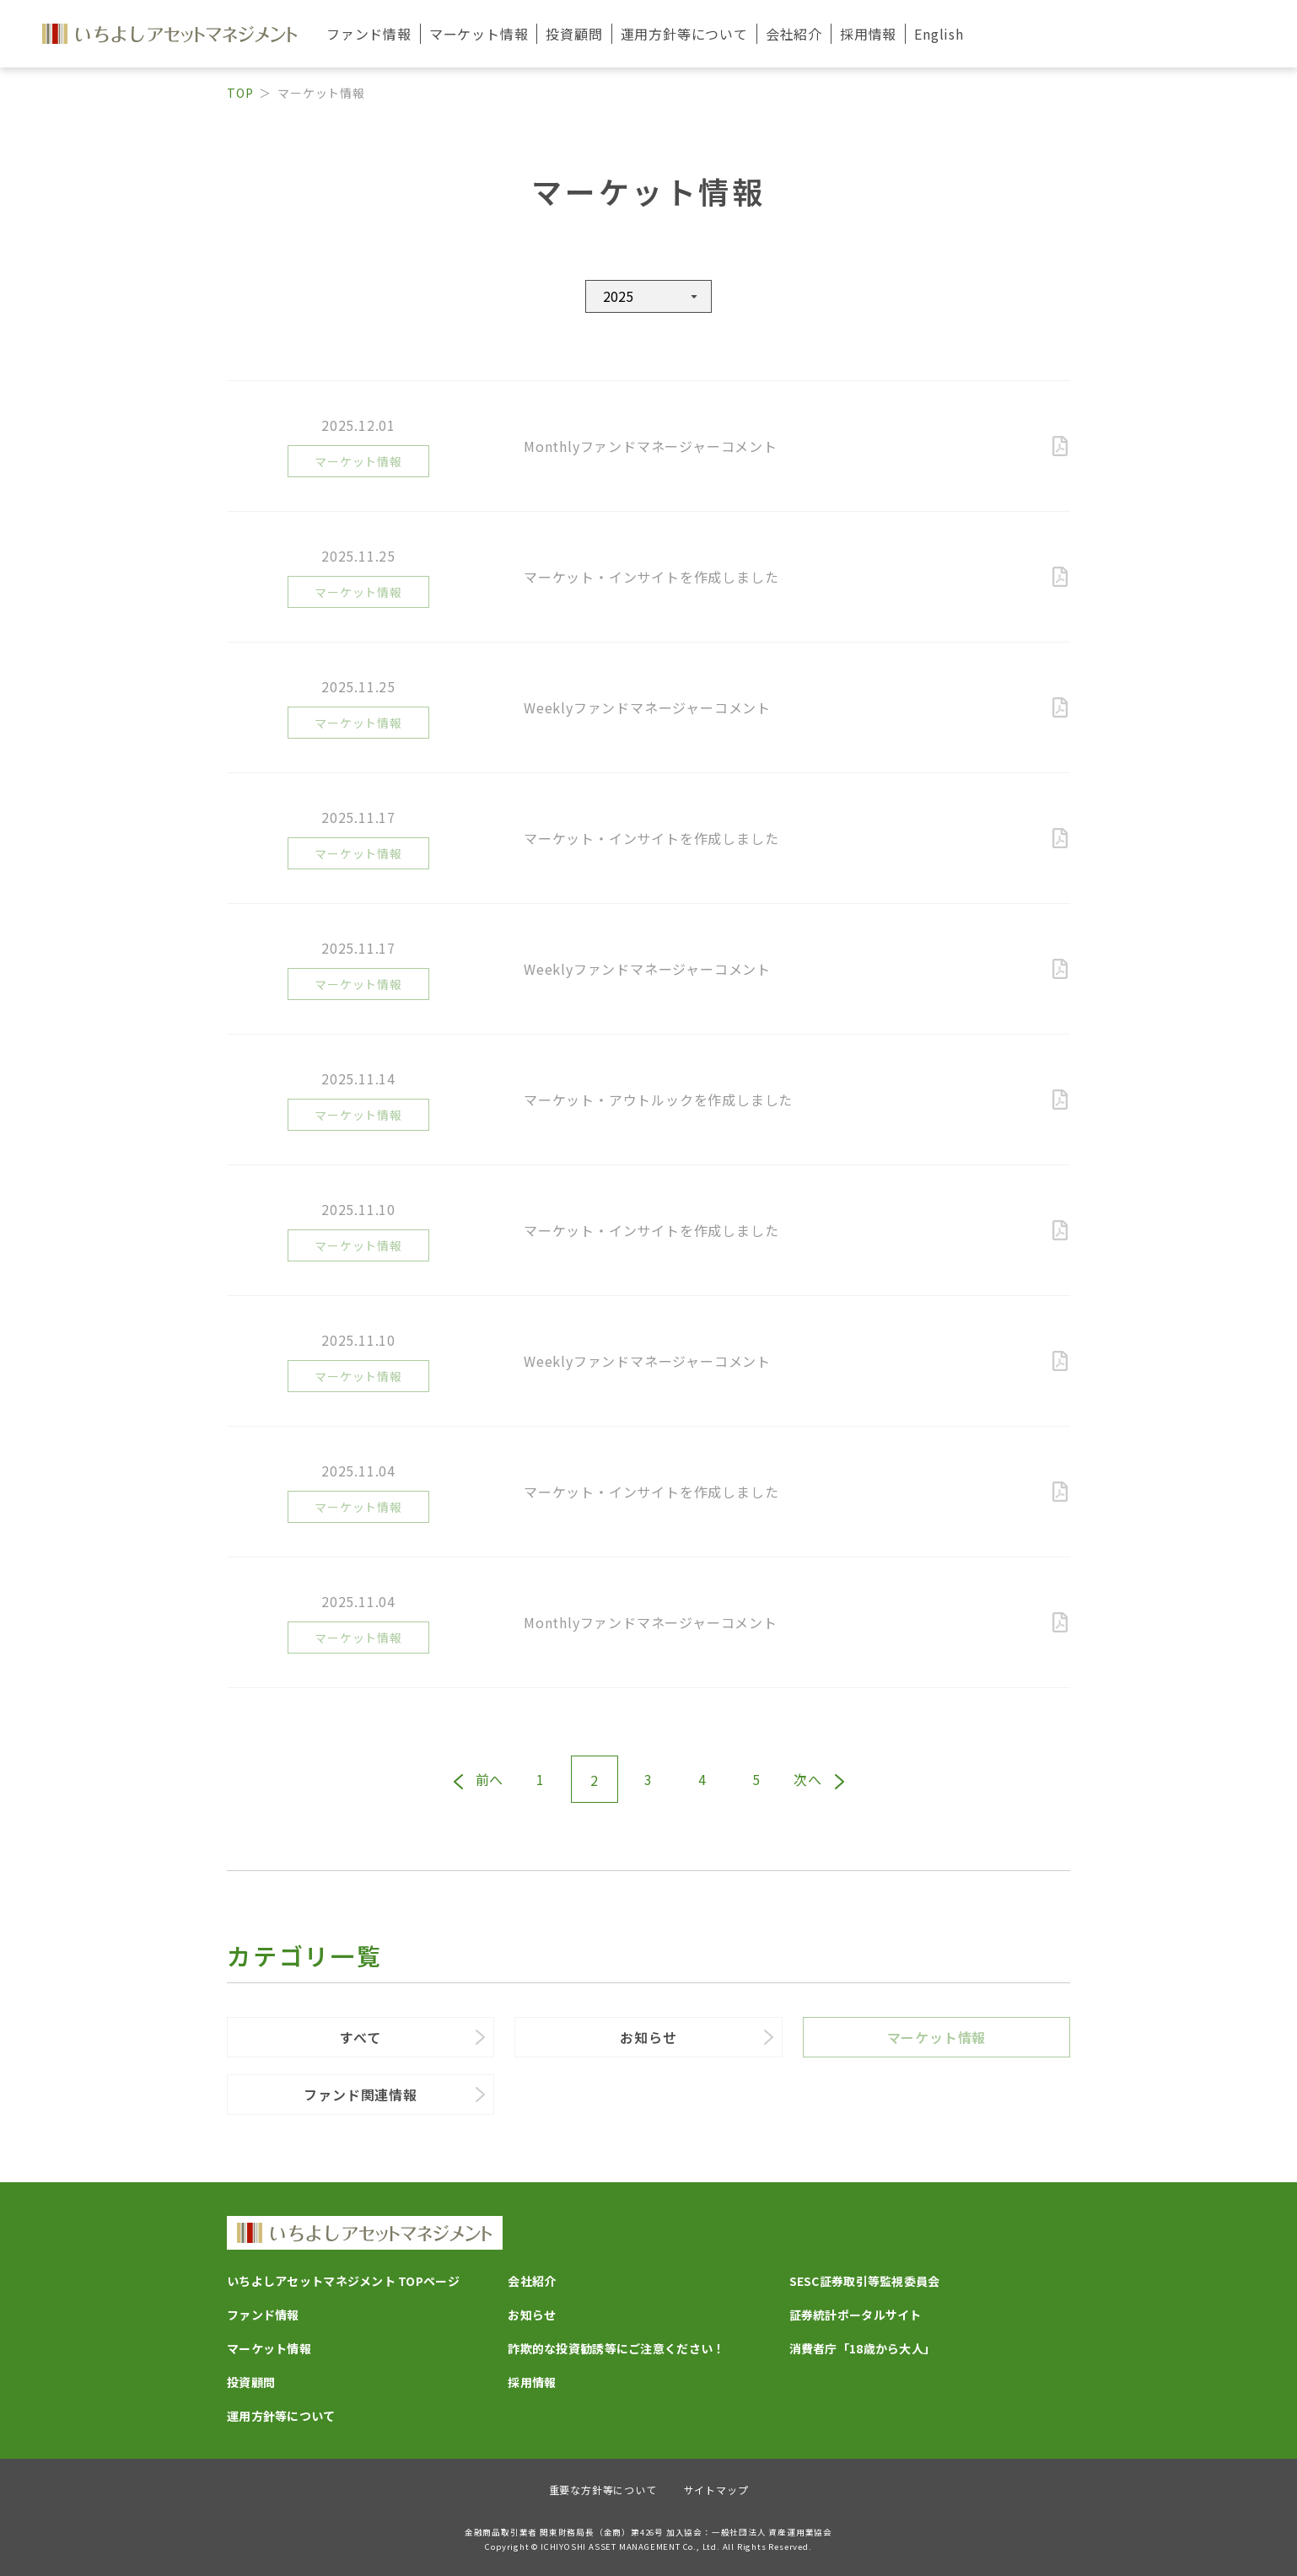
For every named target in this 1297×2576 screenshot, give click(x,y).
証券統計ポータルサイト (855, 2314)
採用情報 (868, 34)
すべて (360, 2037)
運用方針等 (684, 34)
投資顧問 (574, 34)
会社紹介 (532, 2280)
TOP (240, 92)
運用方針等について (281, 2415)
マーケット (479, 34)
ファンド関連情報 (360, 2094)
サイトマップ (716, 2489)
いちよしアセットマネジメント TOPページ (343, 2280)
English (939, 34)
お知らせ (648, 2037)
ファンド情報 (263, 2314)
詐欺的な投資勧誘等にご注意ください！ (616, 2348)
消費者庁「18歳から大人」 (862, 2348)
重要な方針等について (603, 2489)
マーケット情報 (937, 2037)
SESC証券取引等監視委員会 (864, 2280)
